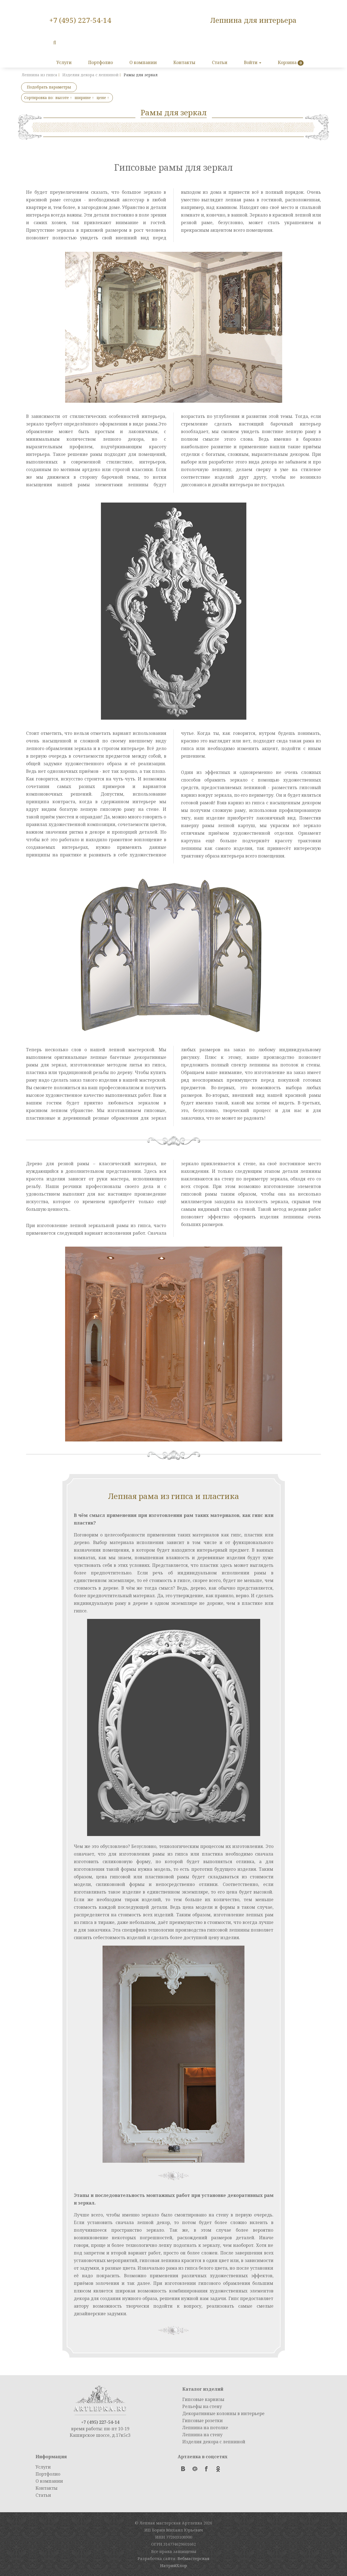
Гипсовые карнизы (203, 2399)
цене (103, 97)
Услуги (64, 62)
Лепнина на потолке (205, 2428)
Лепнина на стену (202, 2435)
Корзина (287, 62)
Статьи (219, 62)
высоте (63, 97)
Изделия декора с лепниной (213, 2442)
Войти (252, 62)
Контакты (184, 62)
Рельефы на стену (202, 2406)
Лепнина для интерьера (253, 20)
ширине (84, 97)
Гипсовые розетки (202, 2420)
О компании (143, 62)
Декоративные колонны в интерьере (223, 2413)
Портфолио (100, 62)
